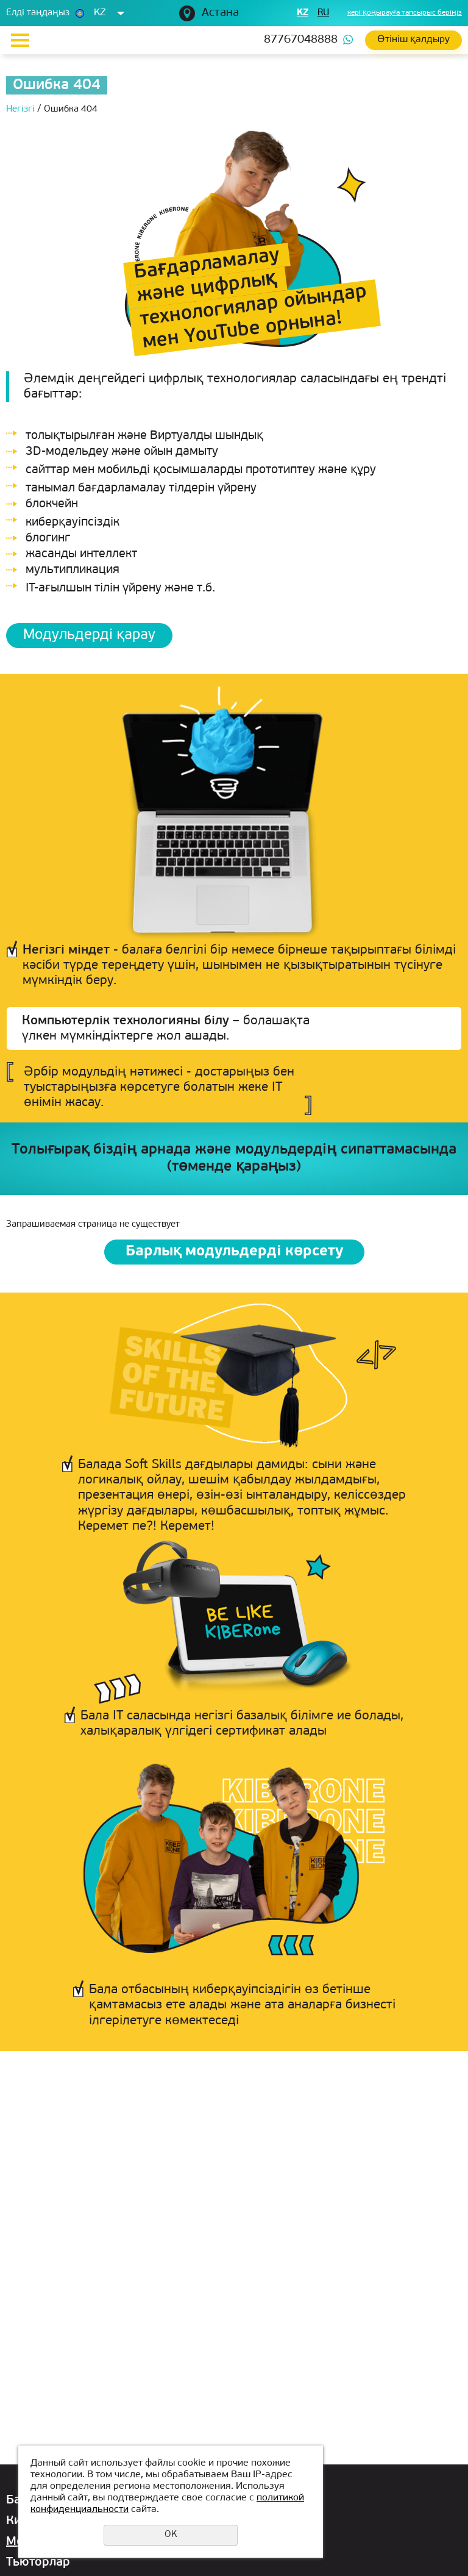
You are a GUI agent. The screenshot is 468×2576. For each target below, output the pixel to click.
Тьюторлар (38, 2562)
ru (323, 13)
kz (302, 13)
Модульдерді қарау (89, 635)
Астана (220, 13)
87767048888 (301, 40)
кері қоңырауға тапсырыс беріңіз (404, 12)
